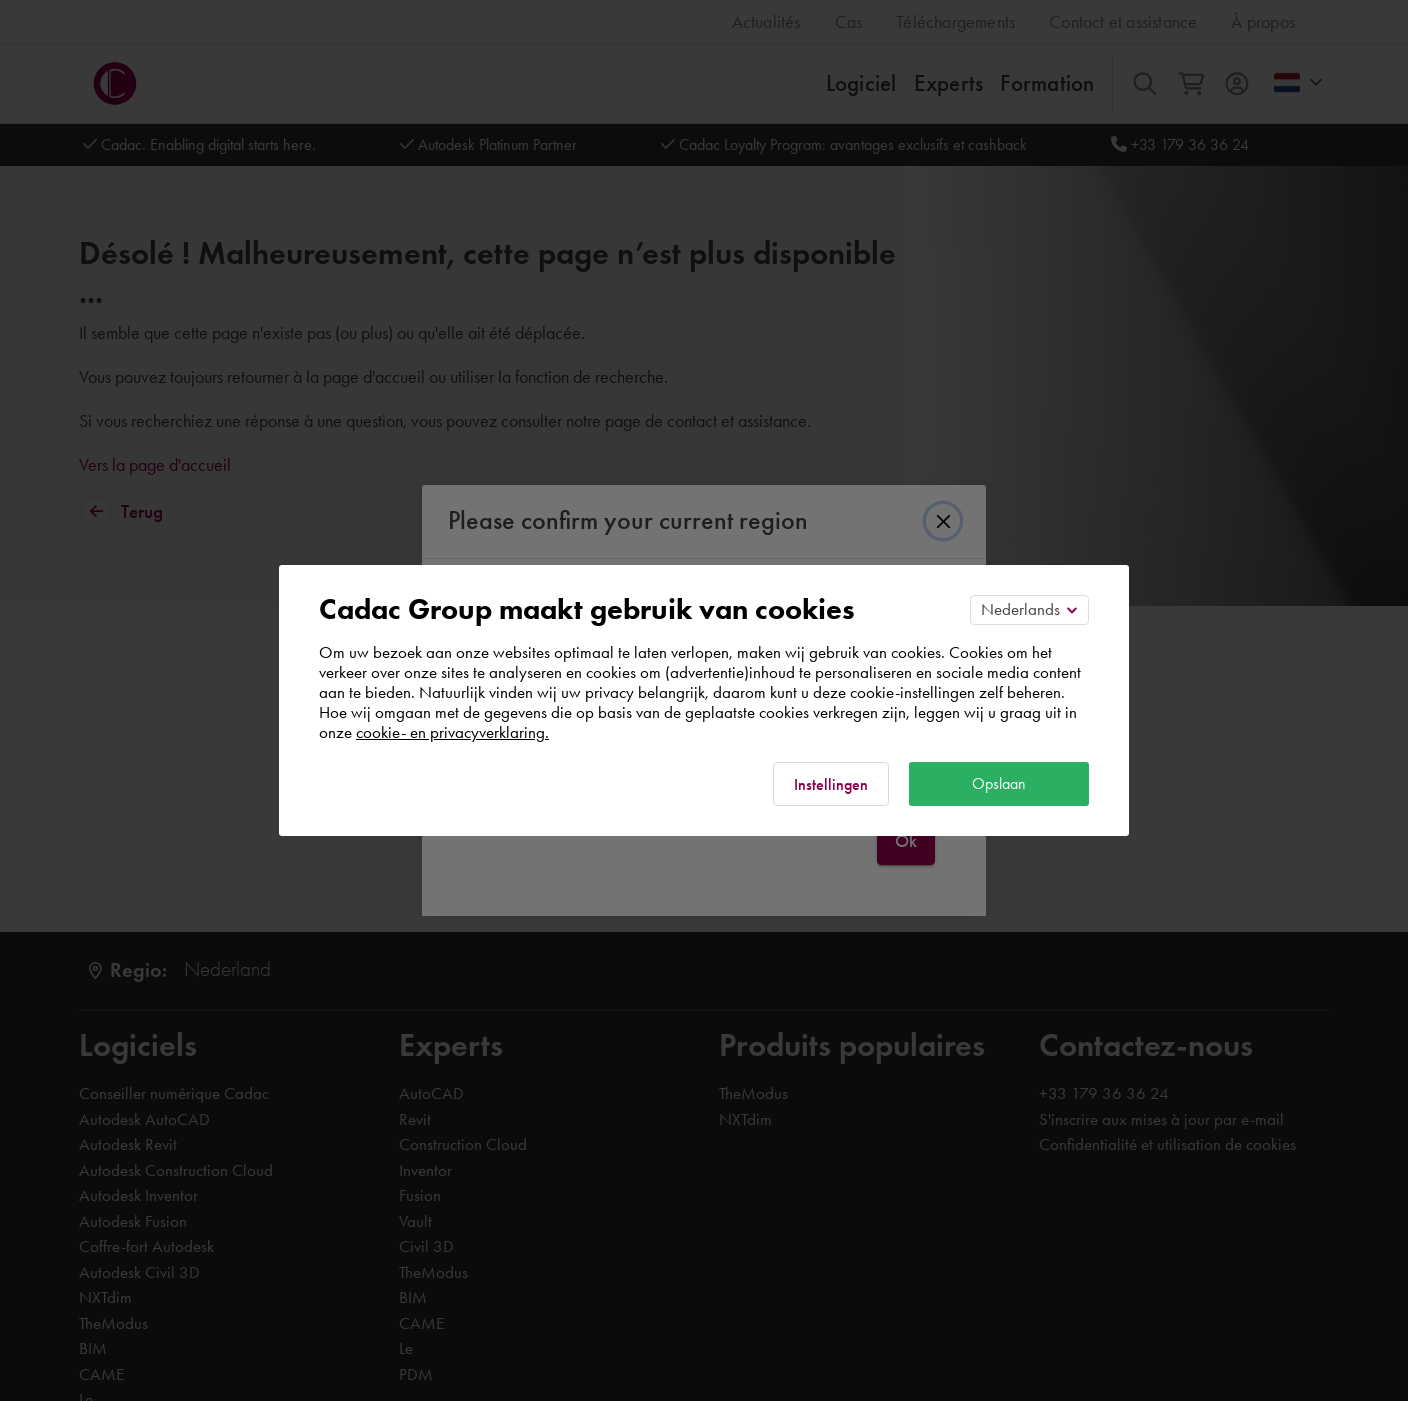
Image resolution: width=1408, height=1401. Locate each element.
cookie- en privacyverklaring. (452, 732)
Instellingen (831, 784)
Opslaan (999, 783)
